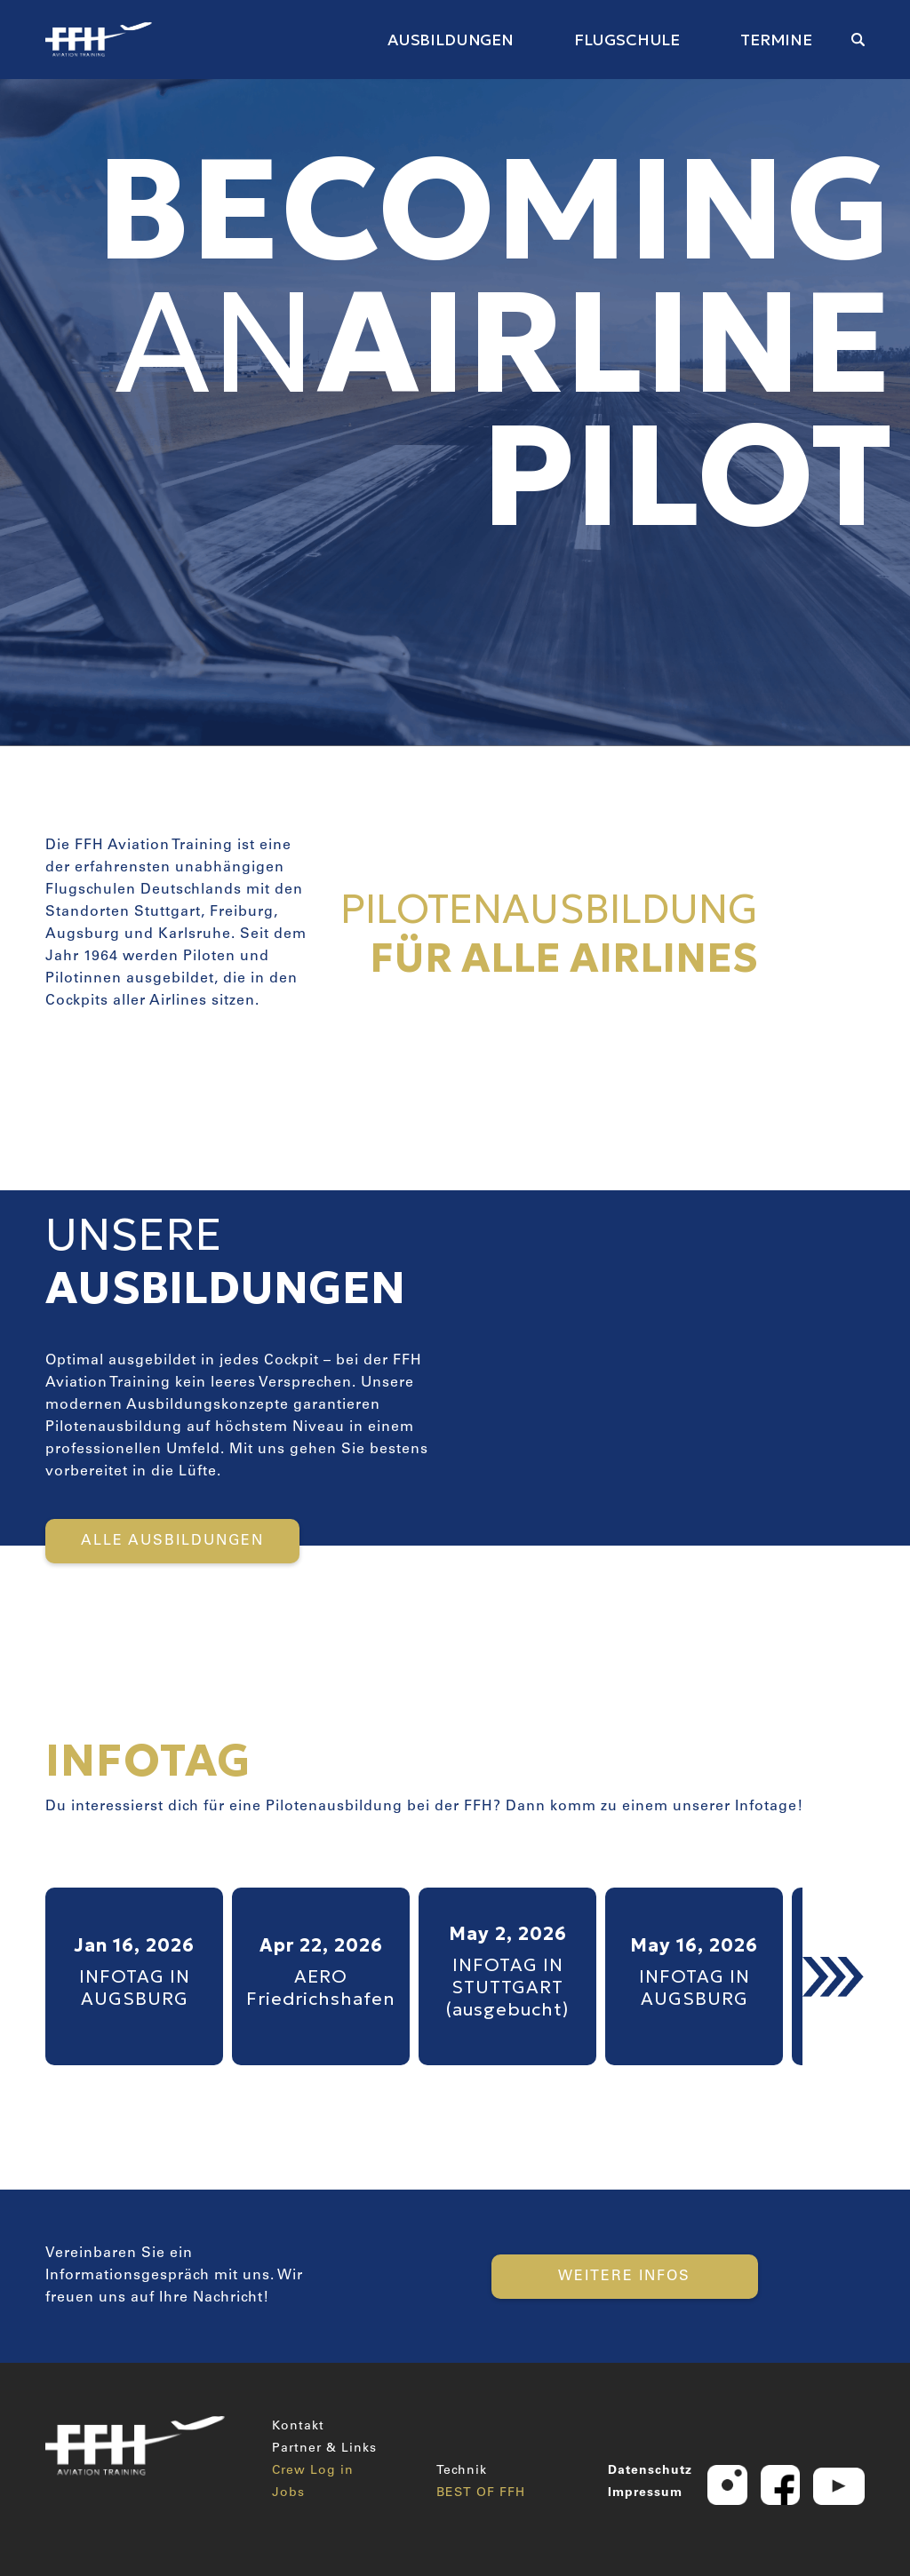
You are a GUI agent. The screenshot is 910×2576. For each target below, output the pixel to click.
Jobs (288, 2493)
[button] (833, 1976)
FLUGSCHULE (627, 39)
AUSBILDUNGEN (450, 39)
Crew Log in (313, 2471)
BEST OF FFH (480, 2493)
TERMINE (776, 39)
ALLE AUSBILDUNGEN (172, 1541)
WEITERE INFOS (624, 2277)
